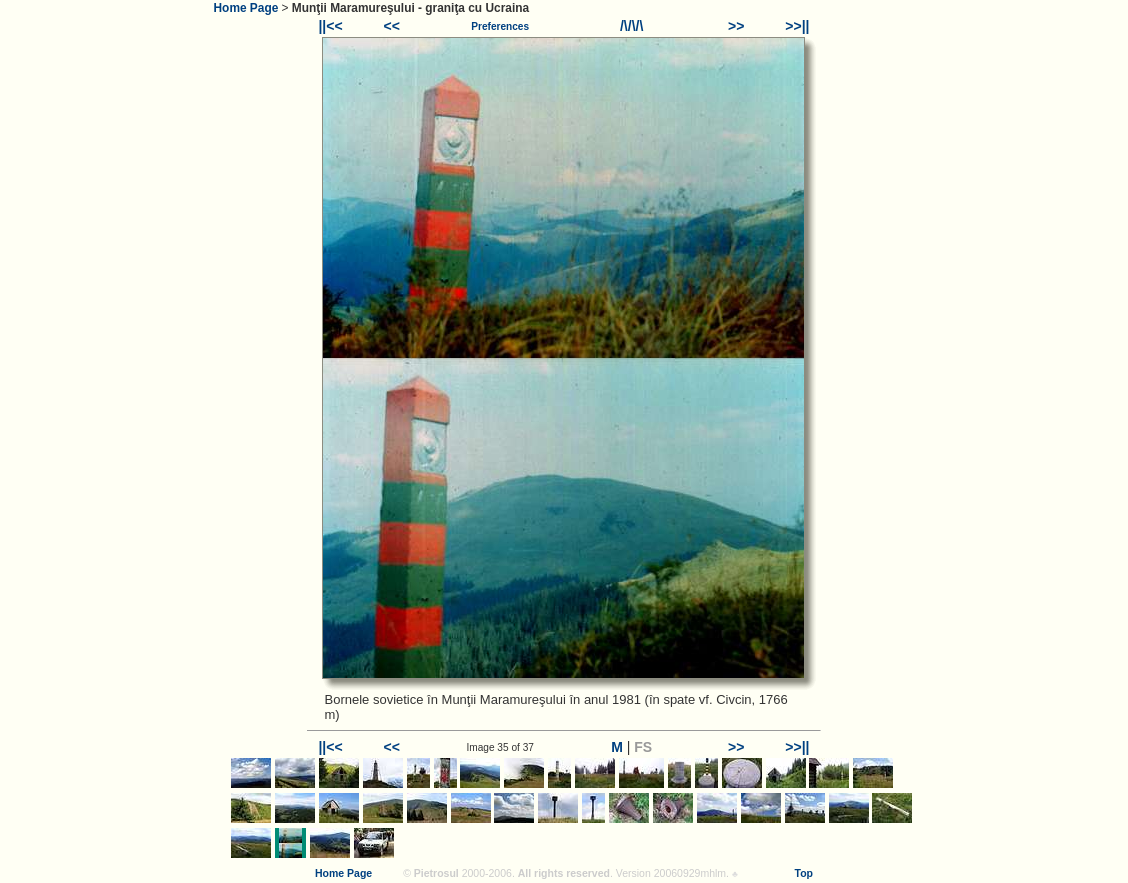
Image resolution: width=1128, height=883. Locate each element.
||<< (330, 26)
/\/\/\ (631, 26)
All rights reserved (564, 873)
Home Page (246, 8)
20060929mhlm (690, 873)
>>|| (797, 26)
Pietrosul (436, 873)
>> (736, 26)
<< (392, 26)
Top (804, 873)
